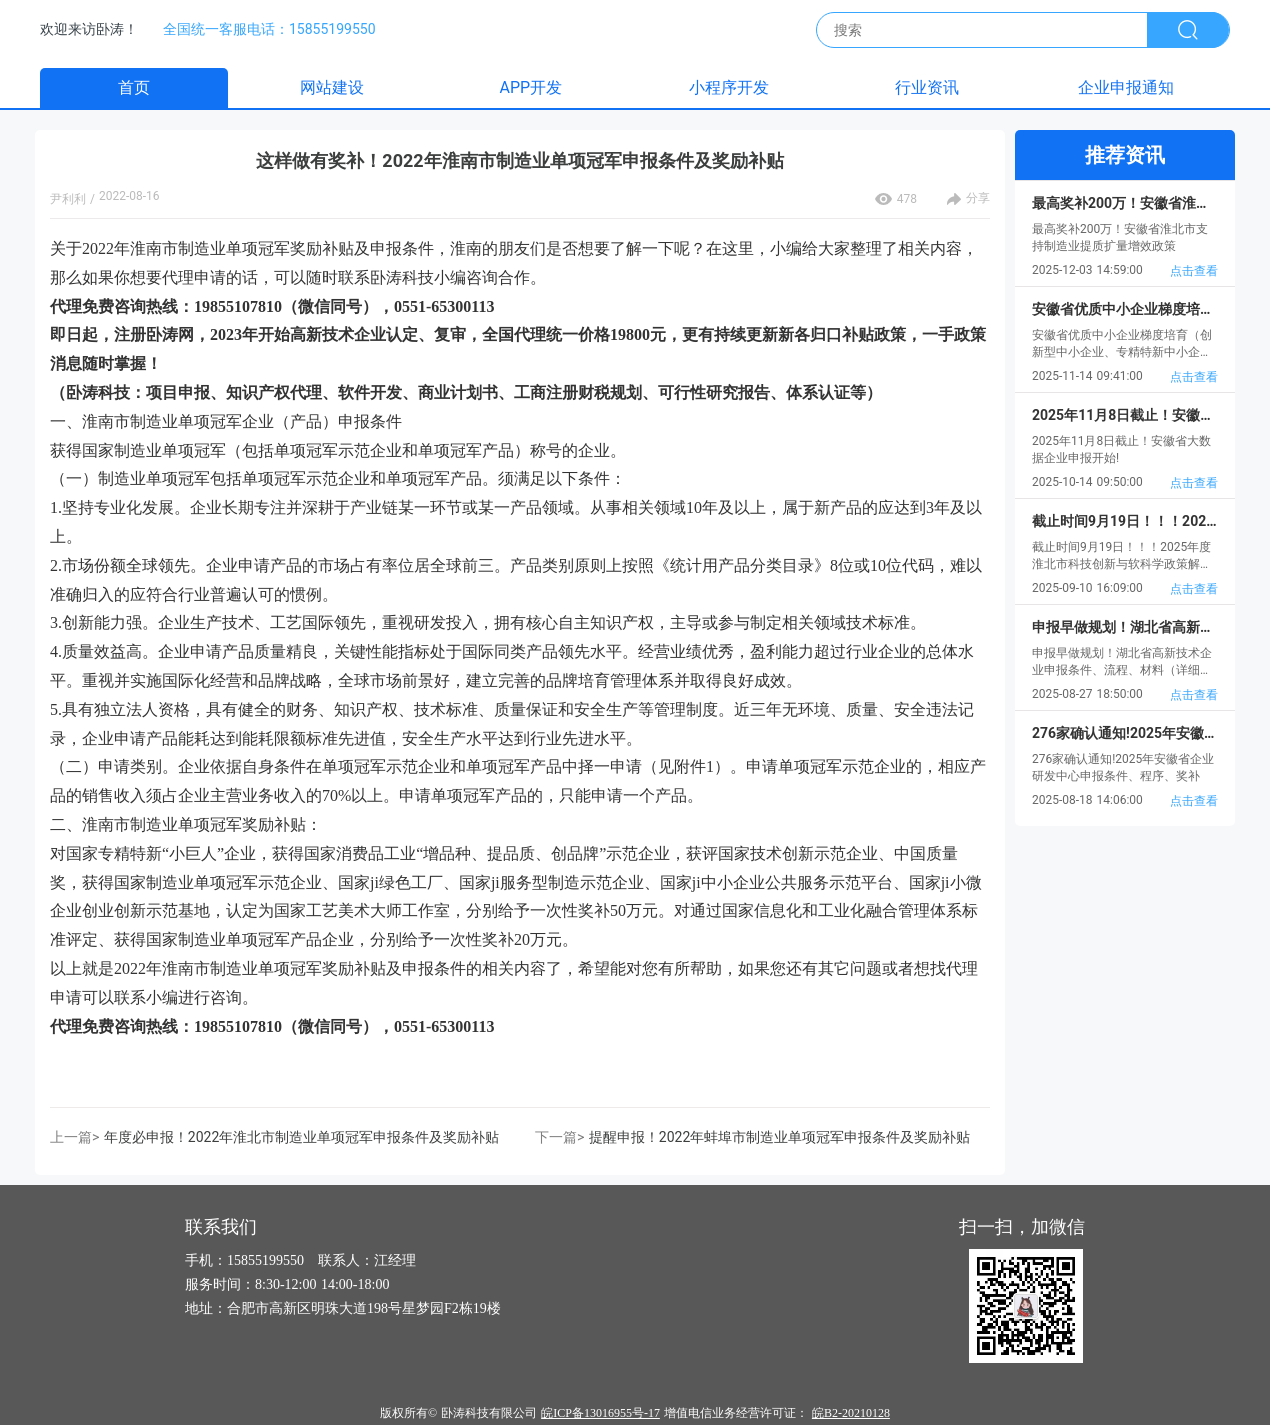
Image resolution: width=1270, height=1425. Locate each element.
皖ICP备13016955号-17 (600, 1413)
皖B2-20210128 (851, 1413)
